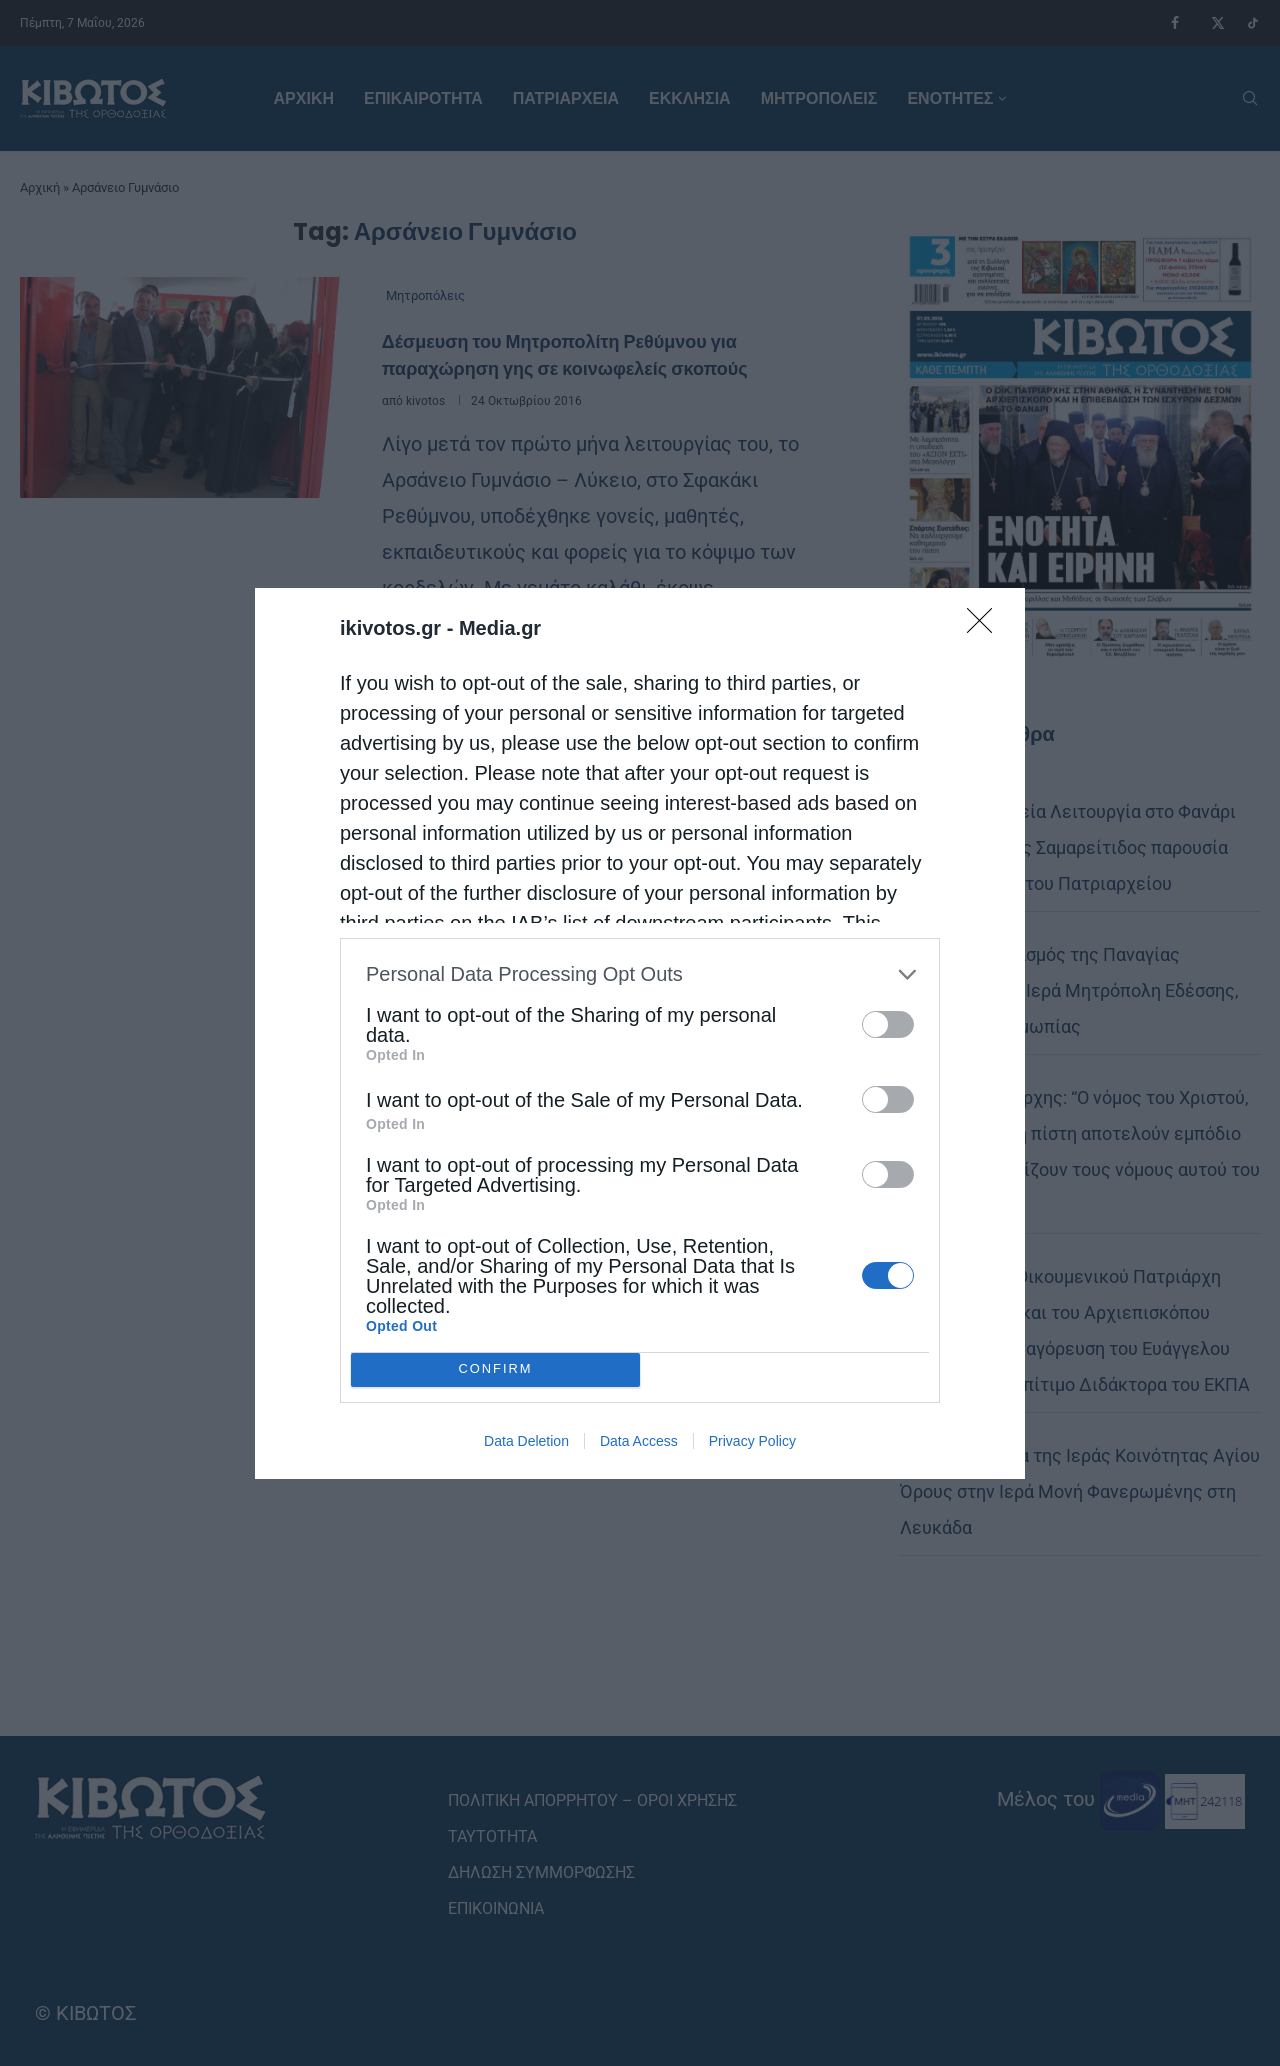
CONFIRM (495, 1368)
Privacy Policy (752, 1441)
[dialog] (640, 1033)
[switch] (888, 1024)
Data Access (639, 1441)
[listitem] (640, 974)
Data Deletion (526, 1441)
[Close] (986, 627)
